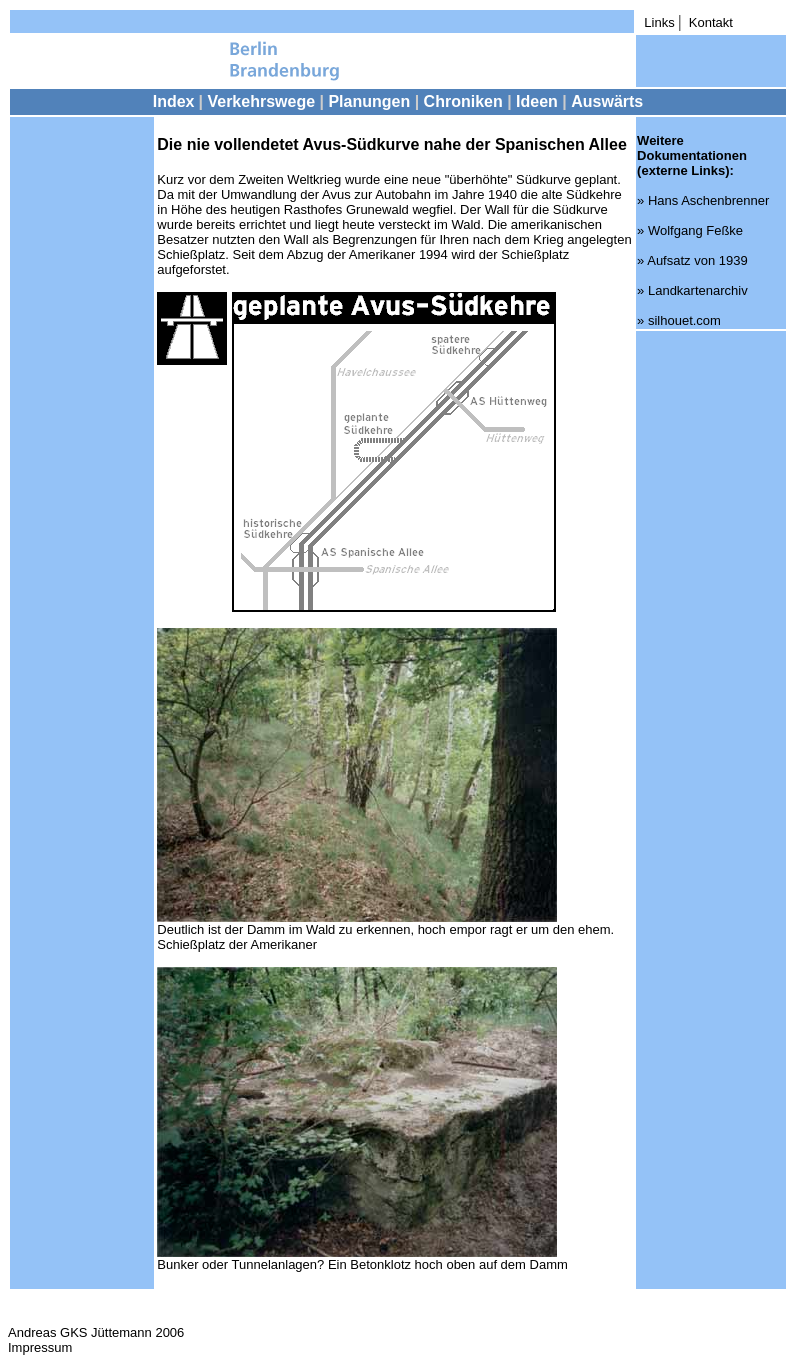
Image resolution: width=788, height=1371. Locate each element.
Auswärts (607, 101)
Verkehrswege (261, 101)
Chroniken (466, 101)
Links (659, 22)
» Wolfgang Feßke (690, 230)
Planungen (369, 101)
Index (174, 101)
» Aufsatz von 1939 (692, 260)
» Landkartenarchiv (692, 290)
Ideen (539, 101)
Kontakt (711, 22)
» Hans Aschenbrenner (703, 200)
